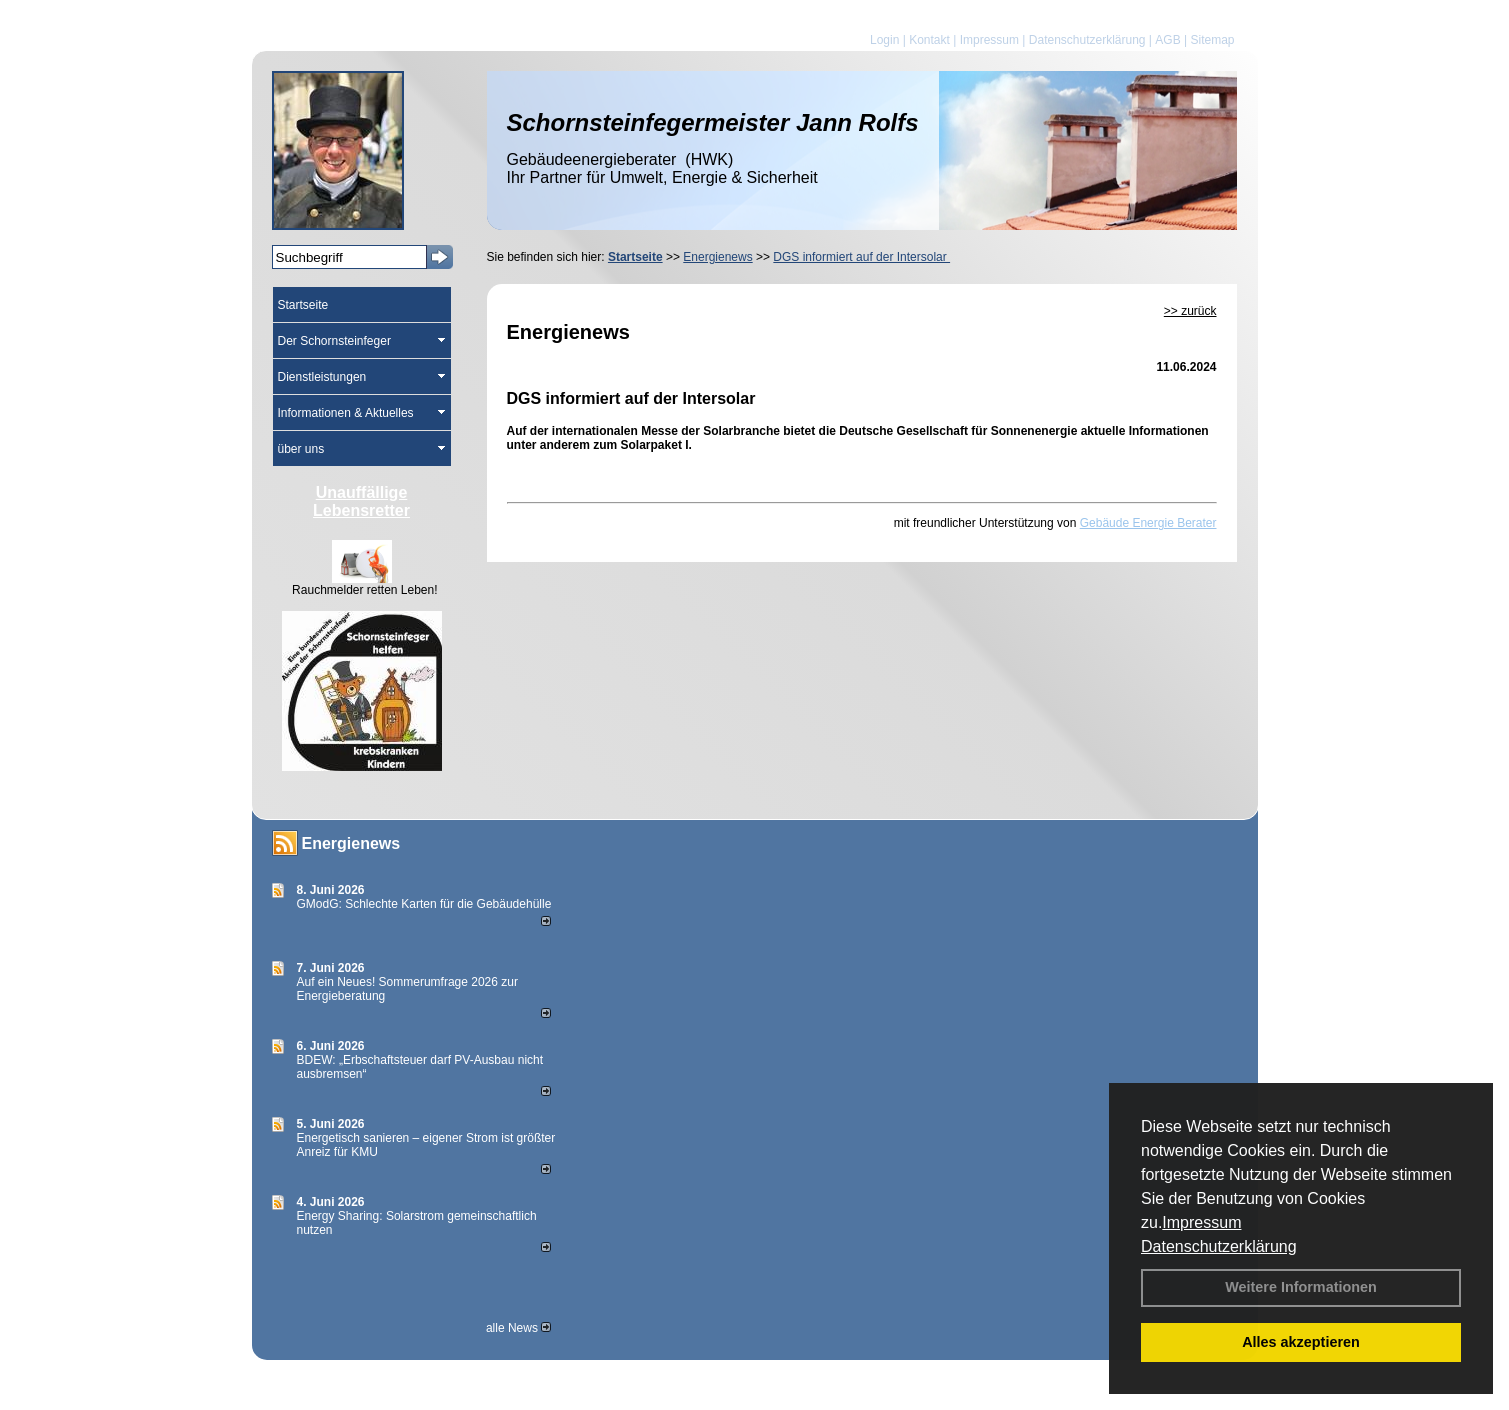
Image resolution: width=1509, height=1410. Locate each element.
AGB (1167, 40)
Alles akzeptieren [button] (1301, 1342)
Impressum (1201, 1222)
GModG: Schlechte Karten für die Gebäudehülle (424, 904)
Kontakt (929, 40)
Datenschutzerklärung (1219, 1246)
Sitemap (1212, 40)
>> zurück (1190, 311)
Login (884, 40)
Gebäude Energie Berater (1148, 523)
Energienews (351, 843)
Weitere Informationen (1301, 1287)
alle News (518, 1328)
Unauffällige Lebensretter (361, 501)
